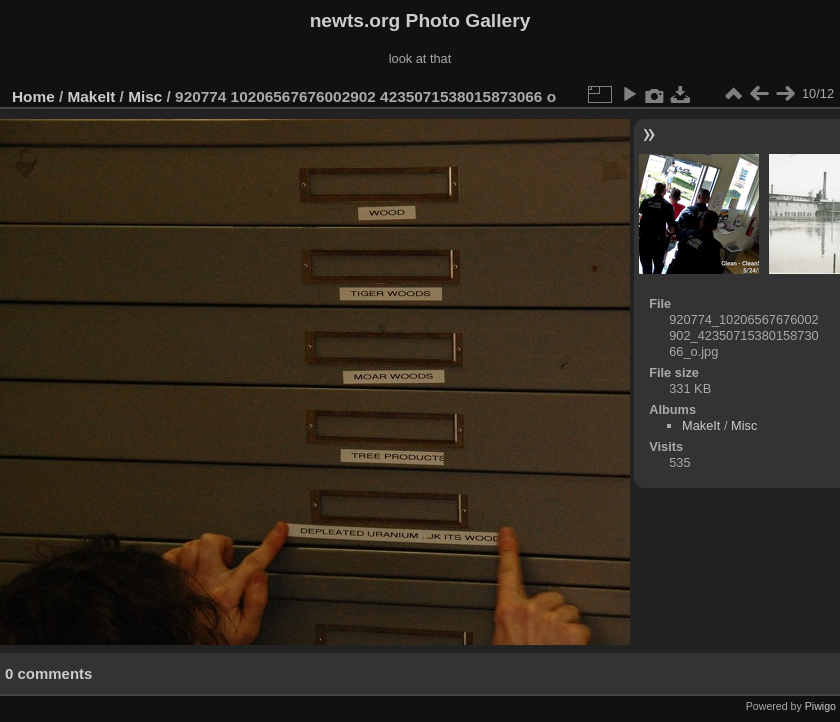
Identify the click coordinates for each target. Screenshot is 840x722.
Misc (145, 96)
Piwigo (820, 706)
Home (33, 96)
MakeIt (92, 96)
